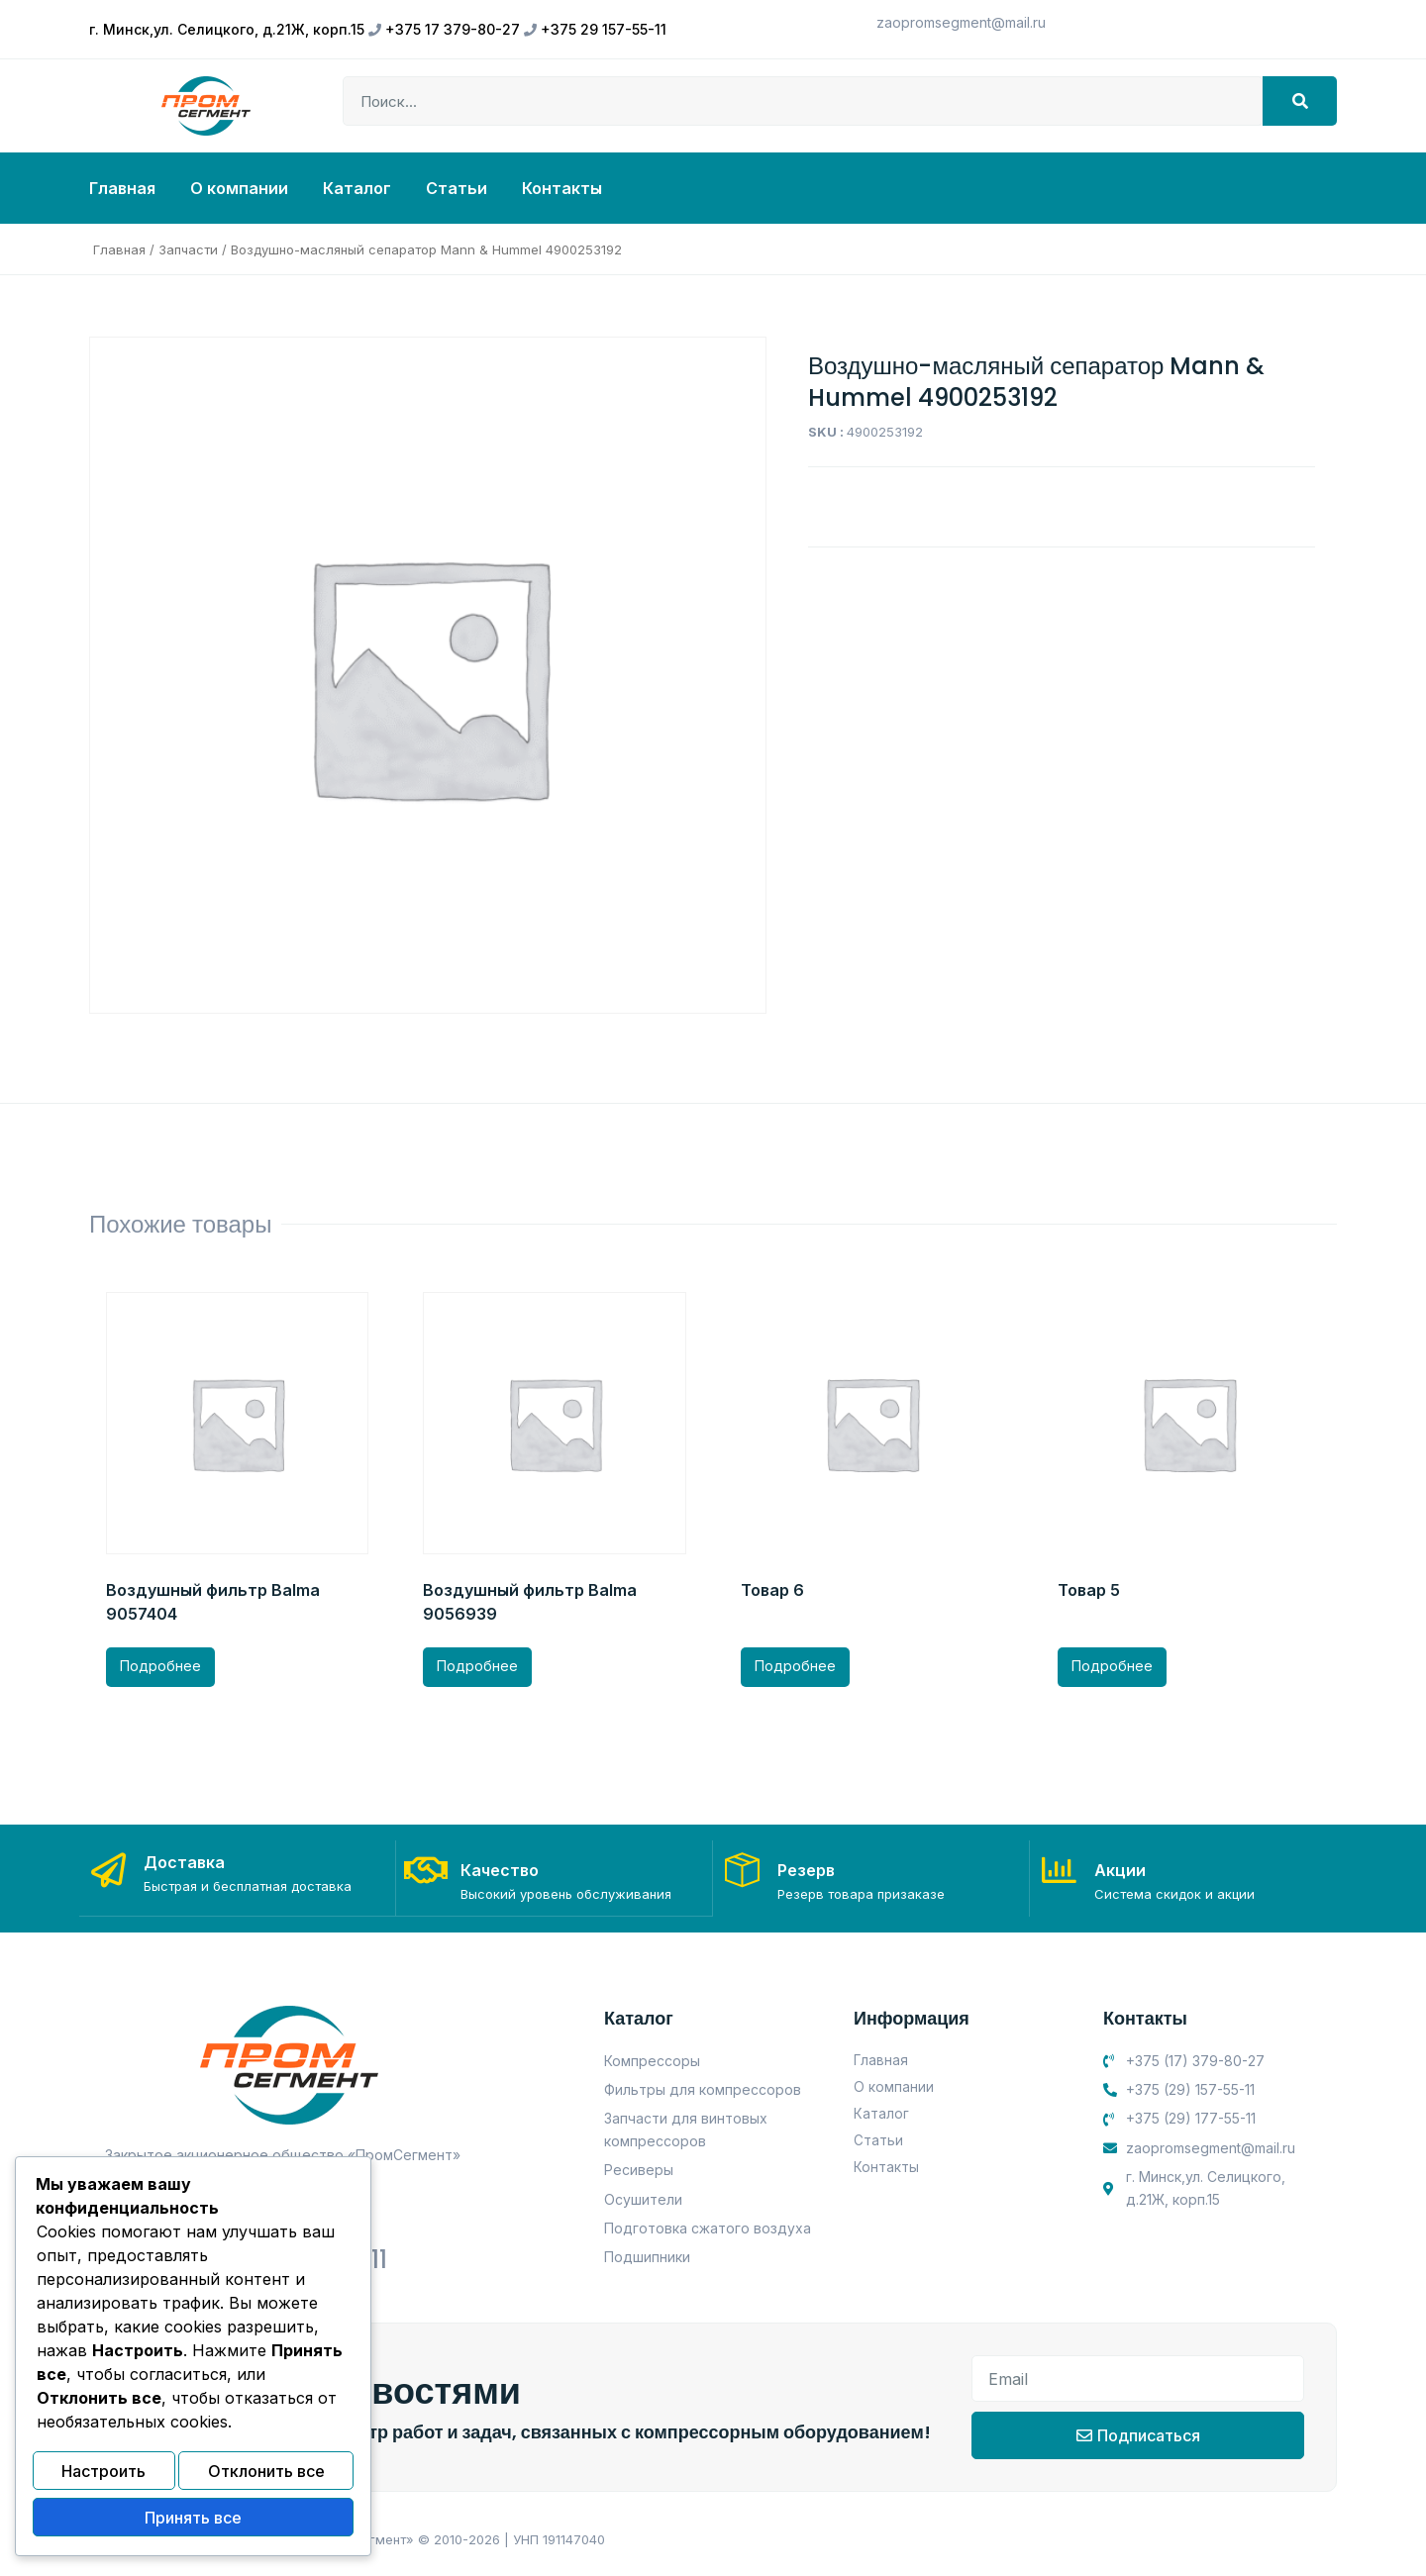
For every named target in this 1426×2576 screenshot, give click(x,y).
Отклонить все (266, 2477)
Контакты (562, 188)
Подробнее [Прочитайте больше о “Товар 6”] (795, 1665)
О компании (239, 188)
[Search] (1300, 101)
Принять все (193, 2519)
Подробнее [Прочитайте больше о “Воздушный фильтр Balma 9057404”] (160, 1665)
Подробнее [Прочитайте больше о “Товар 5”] (1112, 1665)
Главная (122, 188)
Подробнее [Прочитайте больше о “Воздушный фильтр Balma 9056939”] (477, 1665)
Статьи (456, 188)
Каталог (357, 188)
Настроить (103, 2477)
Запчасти (188, 249)
